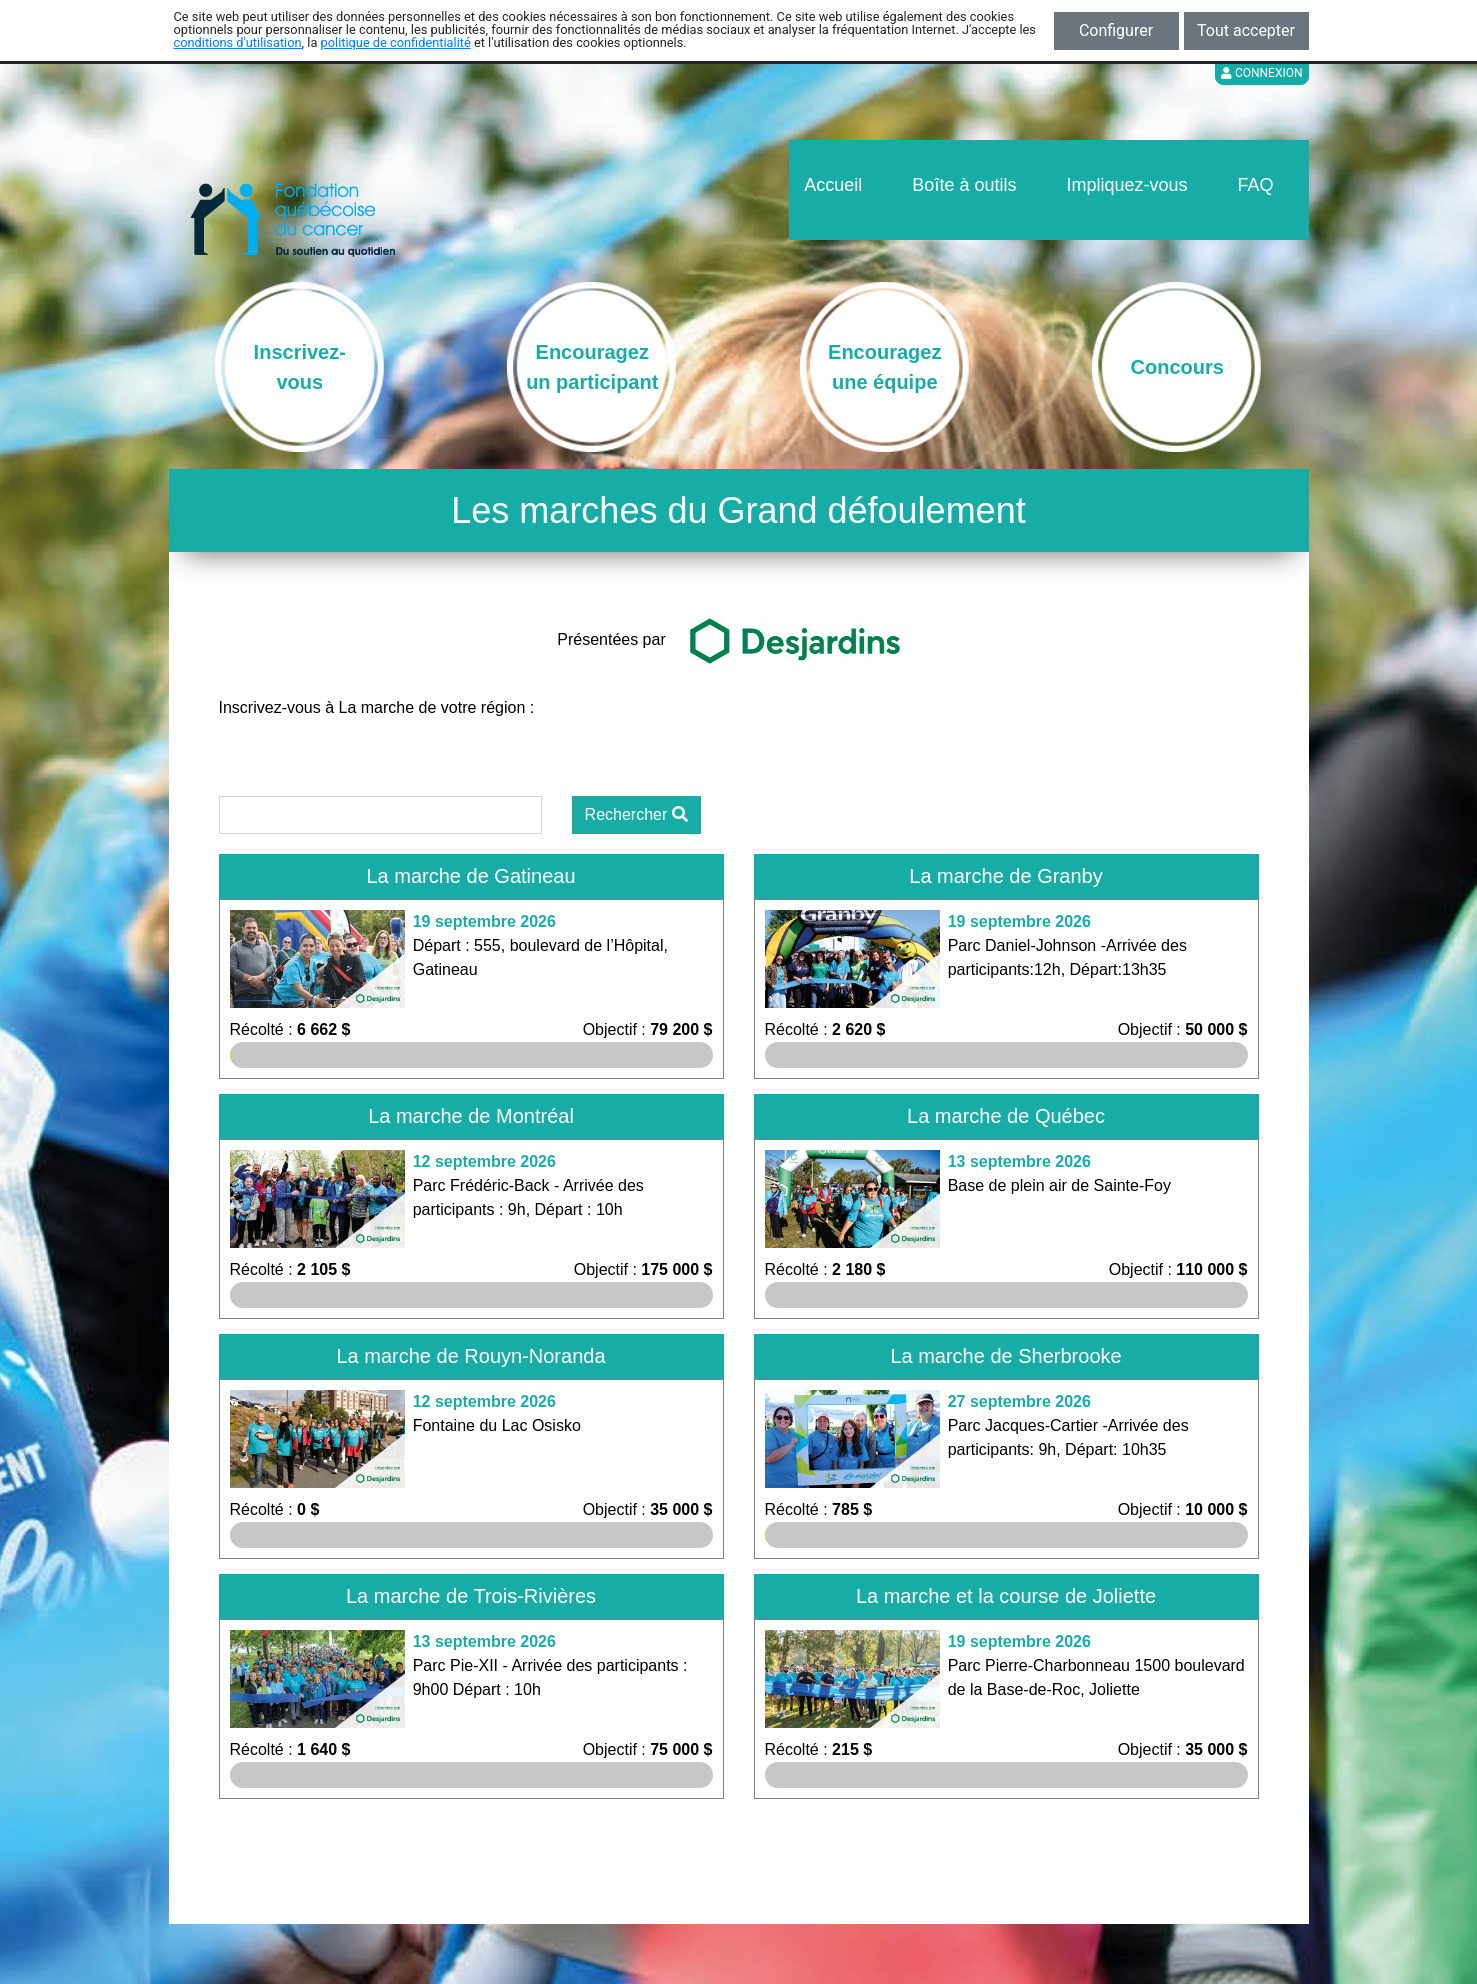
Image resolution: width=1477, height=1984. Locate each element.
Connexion (1262, 73)
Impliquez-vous (1126, 185)
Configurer (1116, 30)
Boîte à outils (964, 185)
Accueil (833, 185)
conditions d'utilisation (238, 42)
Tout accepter (1246, 30)
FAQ (1255, 185)
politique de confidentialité (396, 42)
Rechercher (636, 814)
